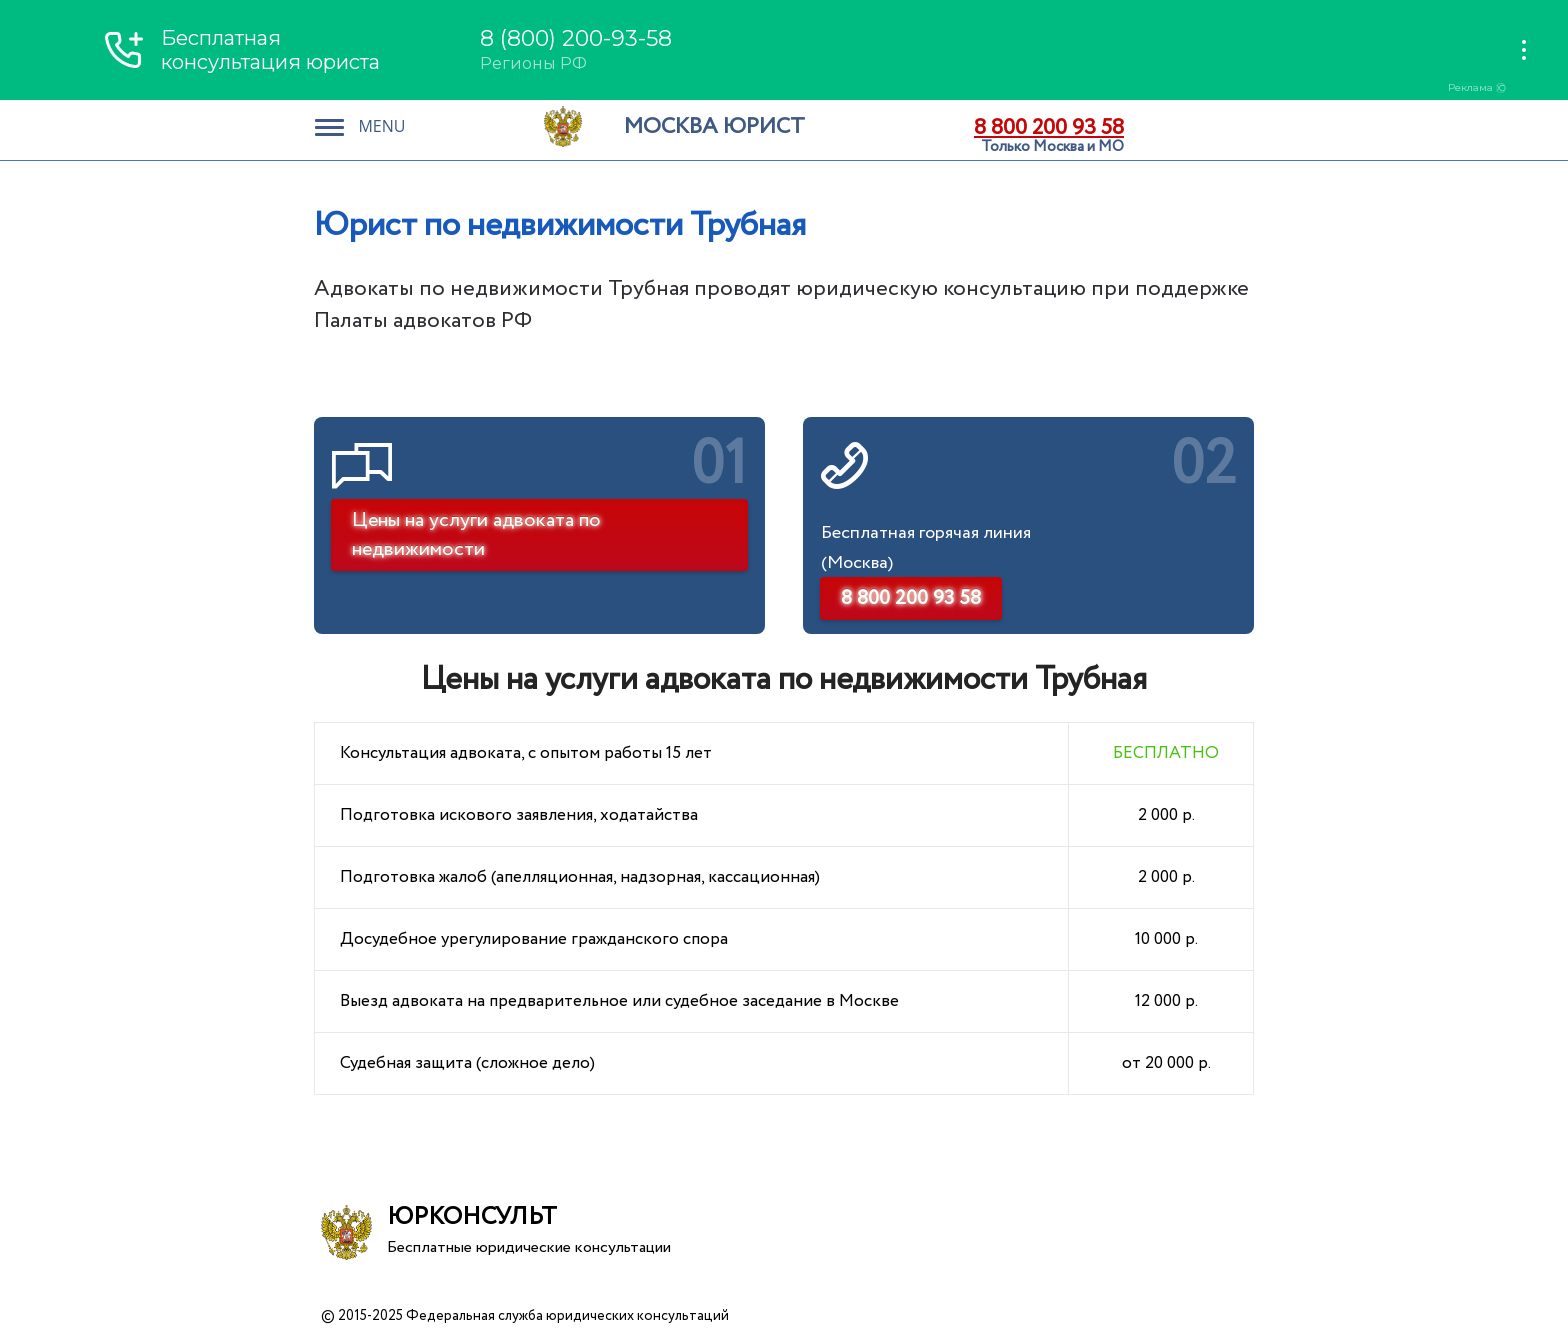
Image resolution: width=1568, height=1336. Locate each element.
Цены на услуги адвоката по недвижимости (476, 535)
